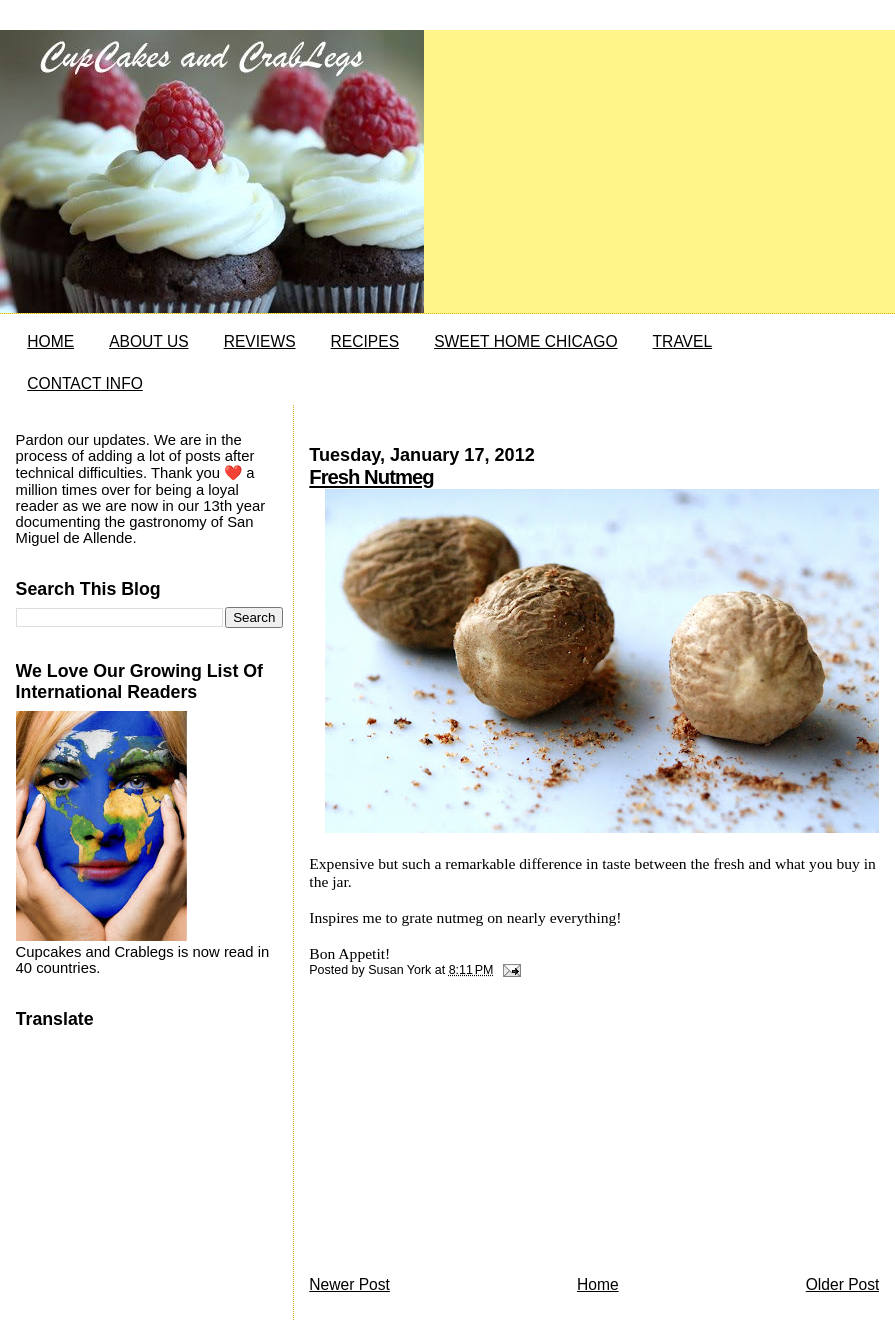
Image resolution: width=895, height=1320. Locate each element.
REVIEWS (260, 341)
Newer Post (349, 1284)
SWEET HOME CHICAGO (525, 341)
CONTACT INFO (85, 383)
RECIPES (365, 341)
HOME (50, 341)
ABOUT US (148, 341)
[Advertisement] (459, 1132)
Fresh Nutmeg (371, 477)
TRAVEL (683, 341)
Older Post (843, 1284)
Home (598, 1284)
